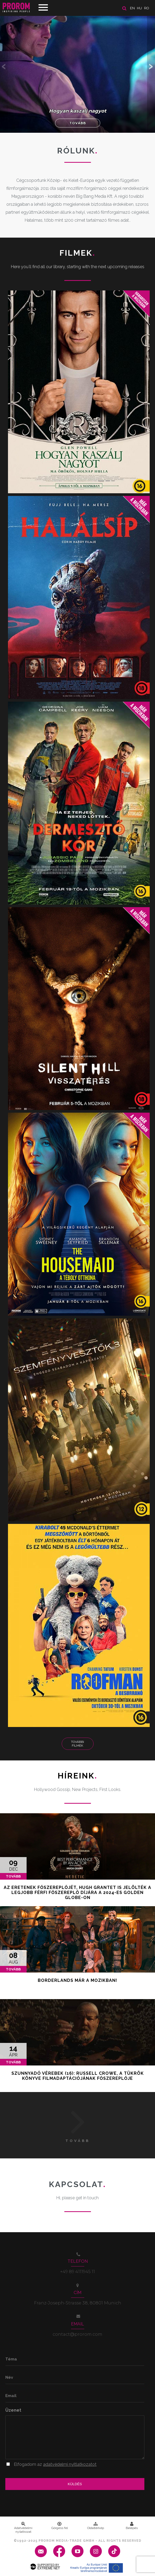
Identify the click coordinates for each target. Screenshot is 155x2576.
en (132, 8)
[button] (151, 66)
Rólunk (77, 150)
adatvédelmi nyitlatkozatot (70, 2464)
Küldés (75, 2484)
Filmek (77, 253)
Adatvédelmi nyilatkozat (23, 2528)
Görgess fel (59, 2526)
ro (146, 8)
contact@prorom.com (77, 2334)
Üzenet (13, 2410)
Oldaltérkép (95, 2526)
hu (139, 8)
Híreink (78, 1775)
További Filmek (77, 1743)
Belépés (132, 2526)
